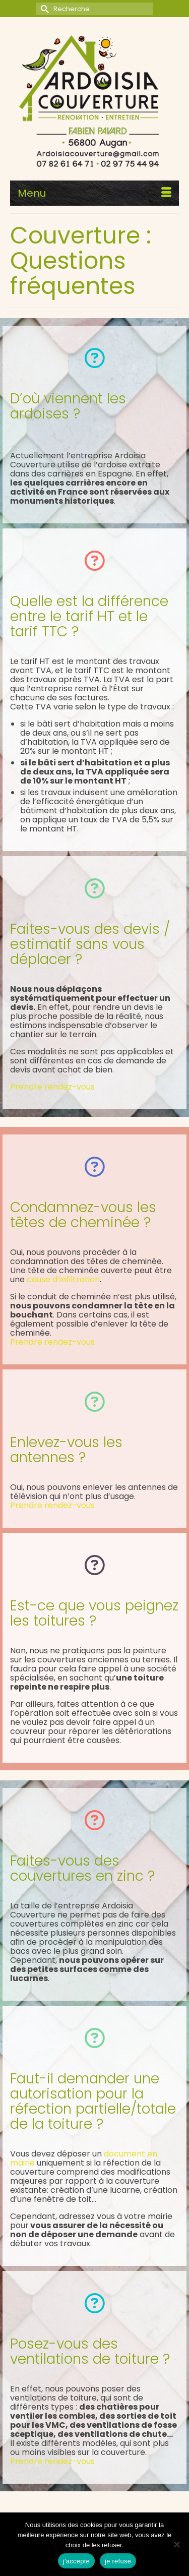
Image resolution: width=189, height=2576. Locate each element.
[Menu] (94, 193)
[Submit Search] (43, 9)
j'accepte (76, 2561)
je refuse (118, 2561)
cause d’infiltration (63, 1279)
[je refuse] (176, 2544)
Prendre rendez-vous (52, 1087)
